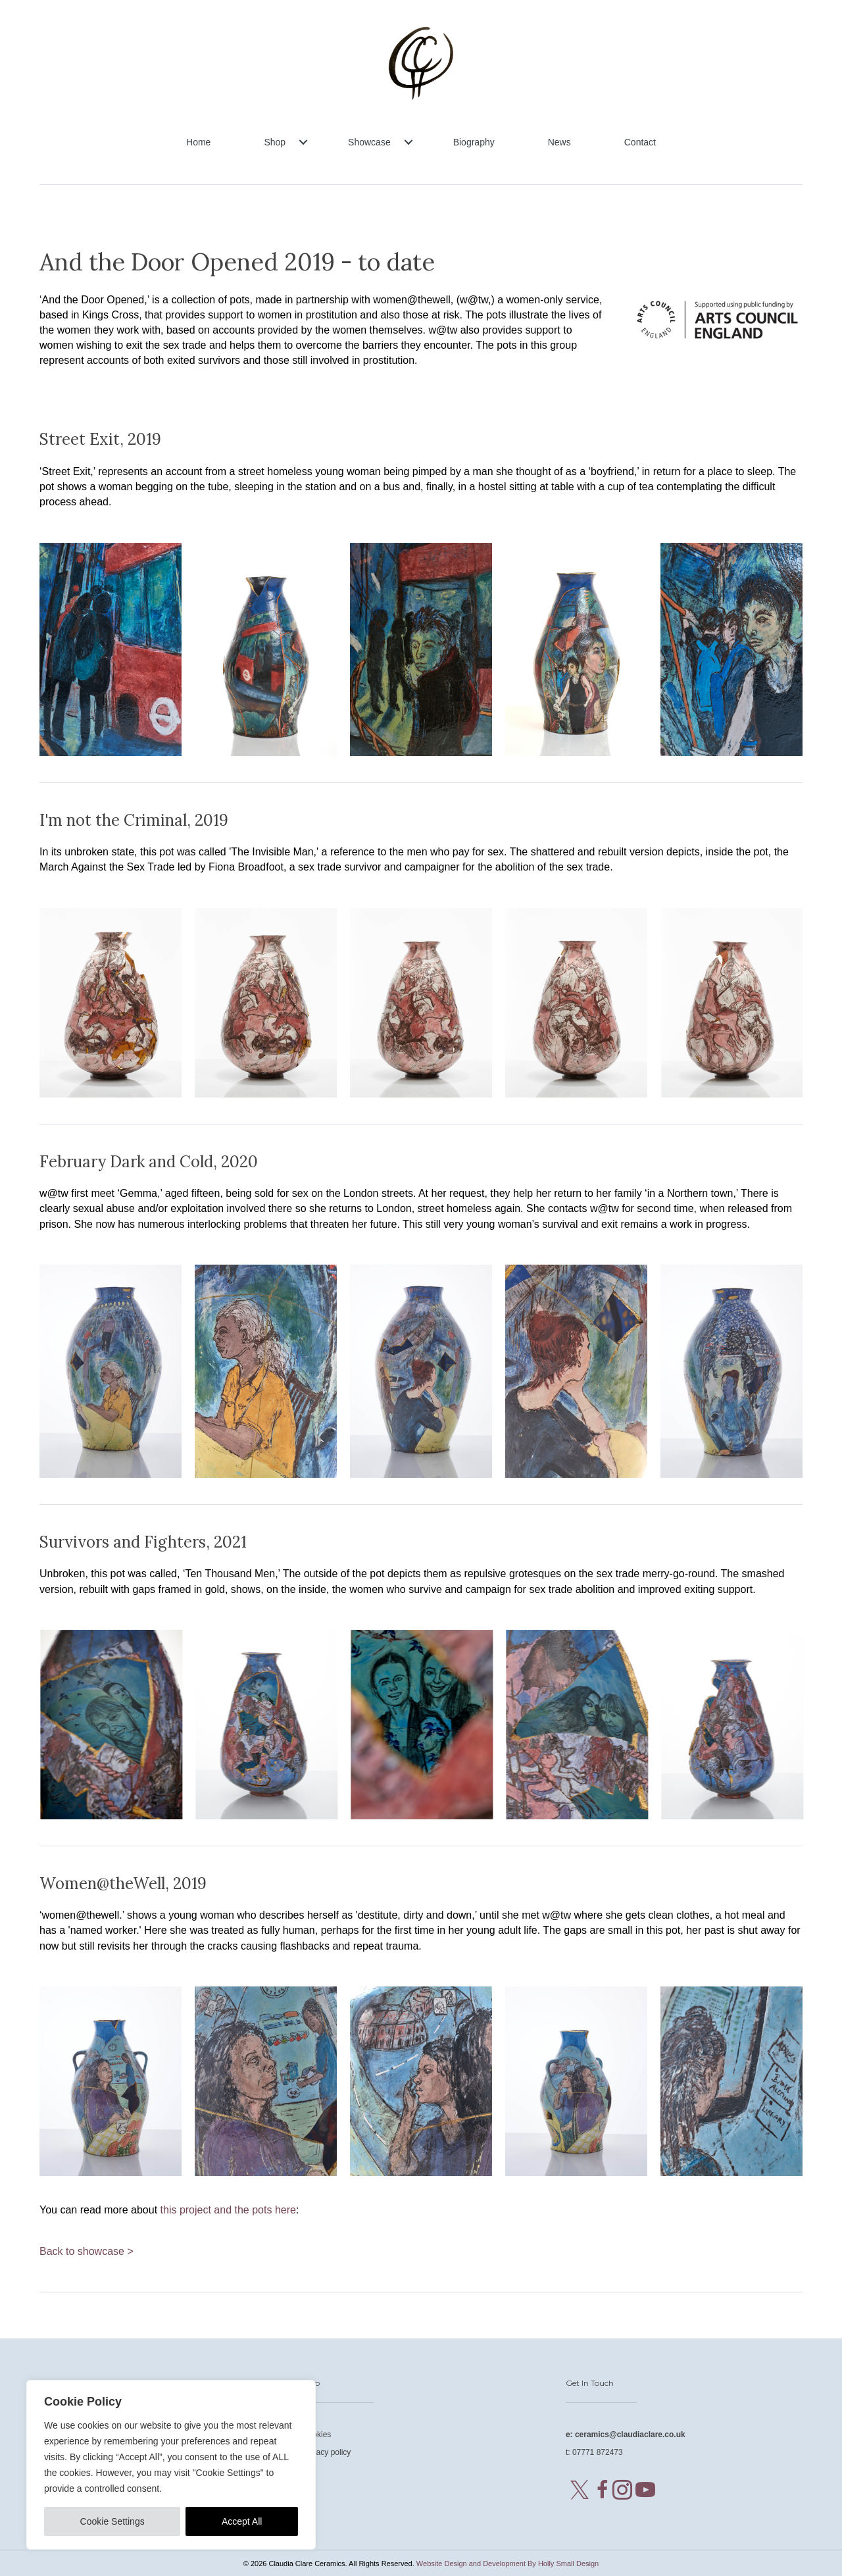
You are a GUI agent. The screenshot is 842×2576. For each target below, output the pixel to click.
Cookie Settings (112, 2521)
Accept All (242, 2521)
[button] (303, 142)
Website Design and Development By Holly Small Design (507, 2563)
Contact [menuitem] (640, 142)
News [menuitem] (559, 142)
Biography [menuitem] (474, 142)
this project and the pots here (228, 2209)
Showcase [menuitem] (369, 142)
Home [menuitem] (198, 142)
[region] (171, 2465)
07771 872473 (597, 2452)
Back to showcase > (86, 2251)
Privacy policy (327, 2452)
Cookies (317, 2434)
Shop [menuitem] (274, 142)
